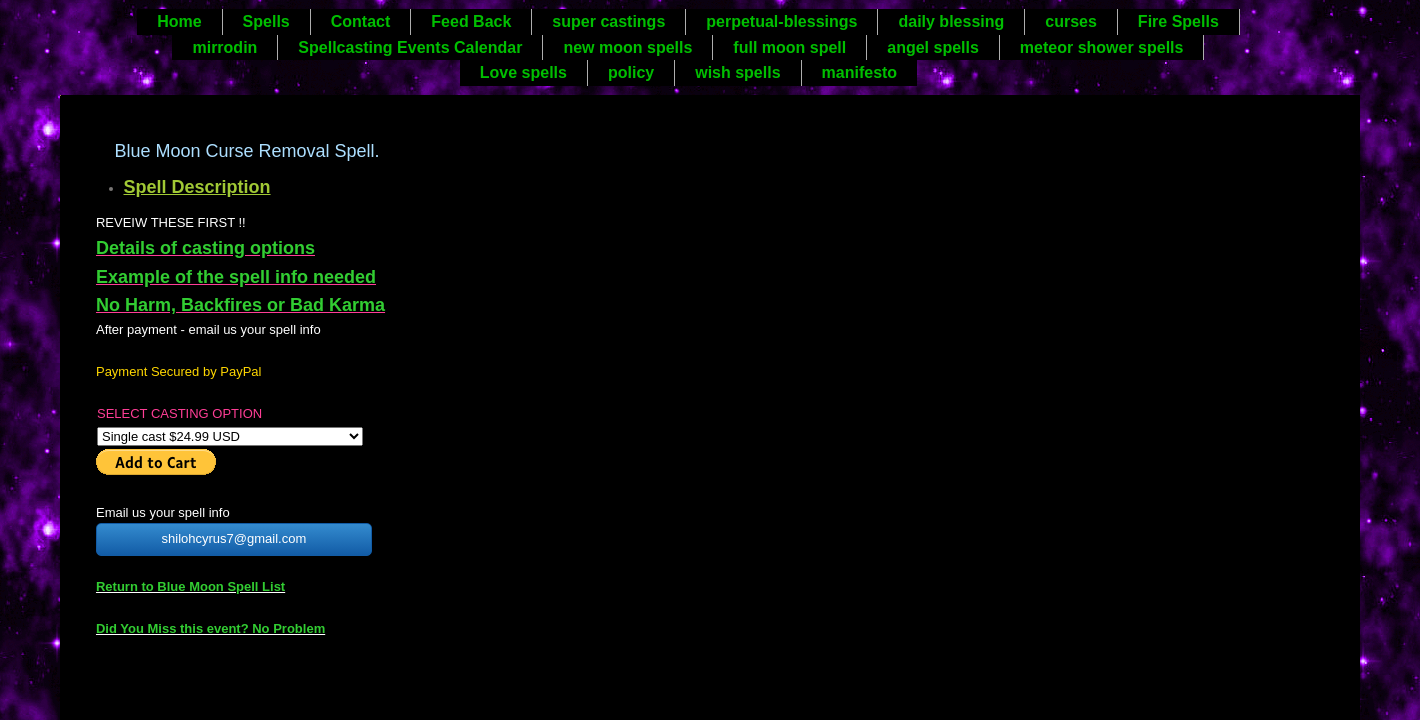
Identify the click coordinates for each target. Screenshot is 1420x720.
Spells (266, 21)
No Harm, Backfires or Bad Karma (240, 305)
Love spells (523, 72)
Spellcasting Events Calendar (410, 47)
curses (1071, 21)
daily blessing (951, 21)
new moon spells (627, 47)
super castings (608, 21)
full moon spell (789, 47)
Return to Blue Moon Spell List (190, 586)
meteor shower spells (1102, 47)
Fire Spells (1178, 21)
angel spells (933, 47)
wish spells (737, 72)
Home (179, 21)
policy (631, 72)
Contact (361, 21)
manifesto (860, 72)
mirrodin (224, 47)
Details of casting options (205, 248)
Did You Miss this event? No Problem (210, 628)
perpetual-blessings (781, 21)
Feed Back (471, 21)
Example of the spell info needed (236, 277)
